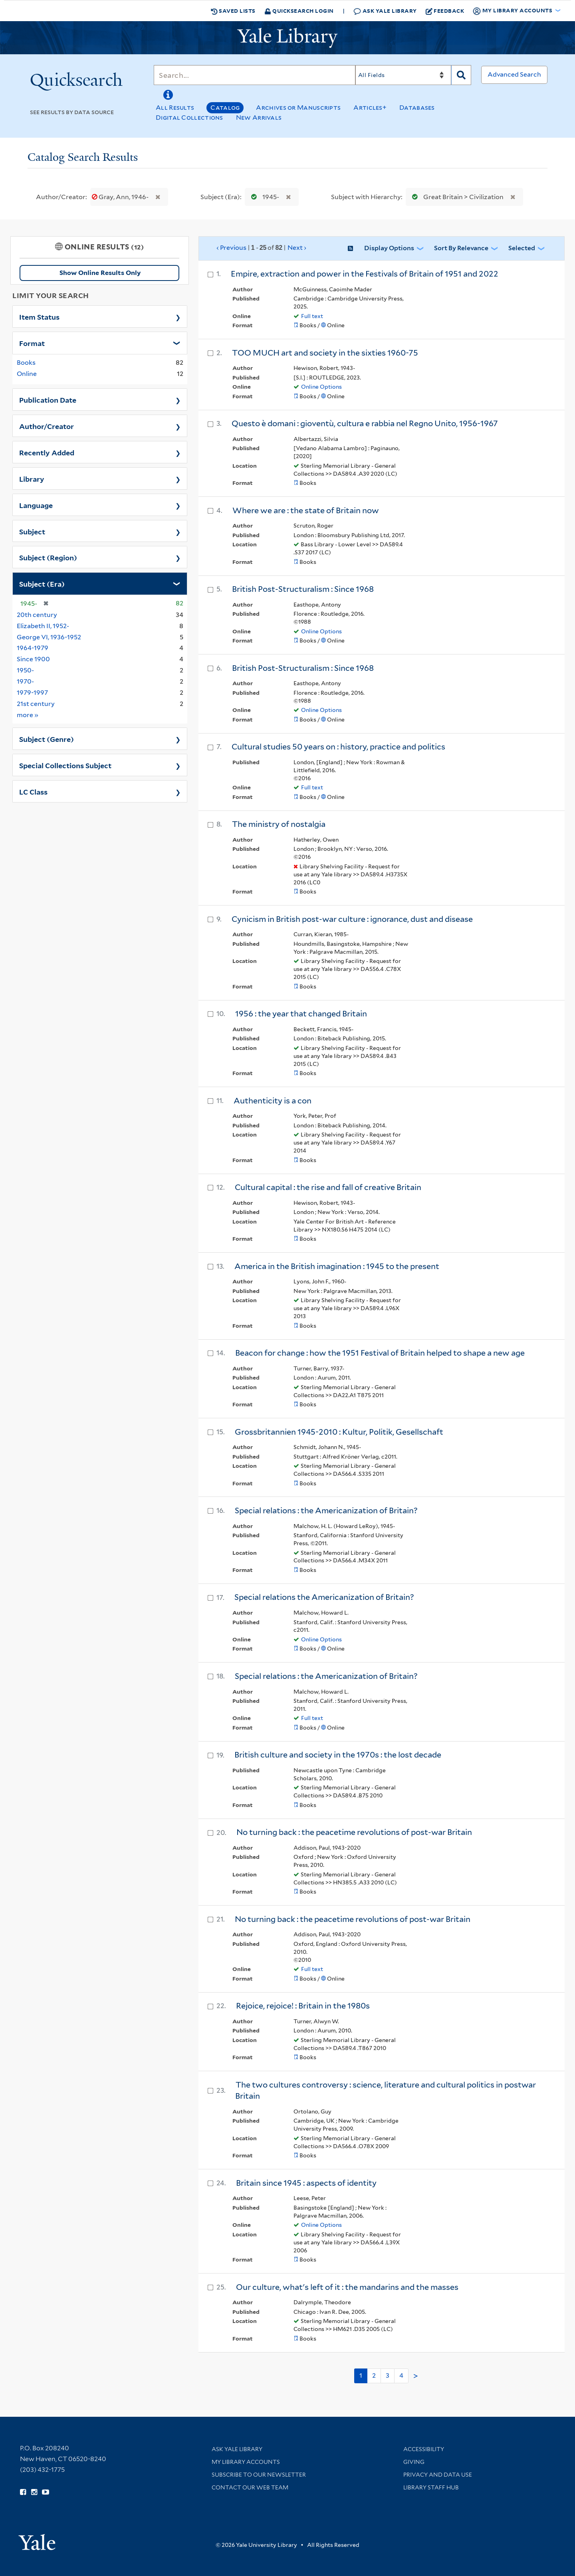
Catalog (225, 107)
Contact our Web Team (250, 2487)
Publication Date (47, 399)
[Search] (254, 75)
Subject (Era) (42, 583)
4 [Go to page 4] (401, 2375)
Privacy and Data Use (437, 2474)
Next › (297, 247)
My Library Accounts (246, 2462)
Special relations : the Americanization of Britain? (326, 1510)
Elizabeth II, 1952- (43, 626)
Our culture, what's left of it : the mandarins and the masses (347, 2287)
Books (26, 362)
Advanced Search (514, 74)
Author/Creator (46, 426)
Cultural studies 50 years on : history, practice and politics (338, 746)
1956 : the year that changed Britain (301, 1013)
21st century (36, 704)
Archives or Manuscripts (298, 107)
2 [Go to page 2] (374, 2375)
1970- (25, 681)
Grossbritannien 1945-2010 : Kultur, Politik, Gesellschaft (339, 1432)
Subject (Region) (48, 557)
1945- (263, 197)
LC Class (33, 791)
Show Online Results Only (100, 273)
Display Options (389, 248)
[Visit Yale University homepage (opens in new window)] (36, 2539)
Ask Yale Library (385, 11)
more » (28, 714)
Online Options (321, 387)
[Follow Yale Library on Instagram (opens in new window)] (34, 2492)
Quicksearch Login (299, 10)
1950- (25, 670)
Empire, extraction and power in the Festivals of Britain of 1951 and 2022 (364, 274)
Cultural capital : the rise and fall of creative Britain (328, 1187)
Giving (413, 2462)
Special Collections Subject (65, 765)
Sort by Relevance (461, 248)
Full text (312, 316)
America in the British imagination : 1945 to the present (336, 1266)
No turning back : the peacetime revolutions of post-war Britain (354, 1832)
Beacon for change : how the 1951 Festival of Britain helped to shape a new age (380, 1353)
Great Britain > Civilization (456, 197)
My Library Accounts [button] (513, 10)
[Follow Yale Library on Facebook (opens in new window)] (23, 2492)
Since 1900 (33, 659)
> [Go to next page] (415, 2376)
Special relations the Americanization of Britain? (324, 1597)
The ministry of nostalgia (278, 824)
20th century (37, 615)
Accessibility (423, 2449)
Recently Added (46, 452)
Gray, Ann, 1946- (121, 197)
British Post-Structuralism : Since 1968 (303, 589)
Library (31, 478)
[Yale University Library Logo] (287, 38)
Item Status (39, 316)
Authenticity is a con (272, 1100)
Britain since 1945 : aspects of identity (306, 2183)
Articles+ (370, 107)
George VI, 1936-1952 (49, 637)
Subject (32, 531)
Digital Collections (189, 117)
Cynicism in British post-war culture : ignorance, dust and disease (352, 919)
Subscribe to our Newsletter (259, 2474)
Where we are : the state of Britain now (305, 510)
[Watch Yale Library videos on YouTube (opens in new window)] (45, 2492)
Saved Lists (233, 11)
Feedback (445, 11)
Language (36, 505)
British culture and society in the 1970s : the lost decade (337, 1755)
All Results (175, 107)
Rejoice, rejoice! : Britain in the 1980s (303, 2006)
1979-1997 (32, 692)
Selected (521, 248)
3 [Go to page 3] (387, 2375)
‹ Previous (261, 247)
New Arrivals (259, 117)
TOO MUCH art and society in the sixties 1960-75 (325, 353)
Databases (417, 107)
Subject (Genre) (46, 738)
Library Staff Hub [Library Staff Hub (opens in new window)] (431, 2487)
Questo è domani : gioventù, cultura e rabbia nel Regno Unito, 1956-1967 (365, 423)
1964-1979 (32, 648)
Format (32, 343)
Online (27, 374)
